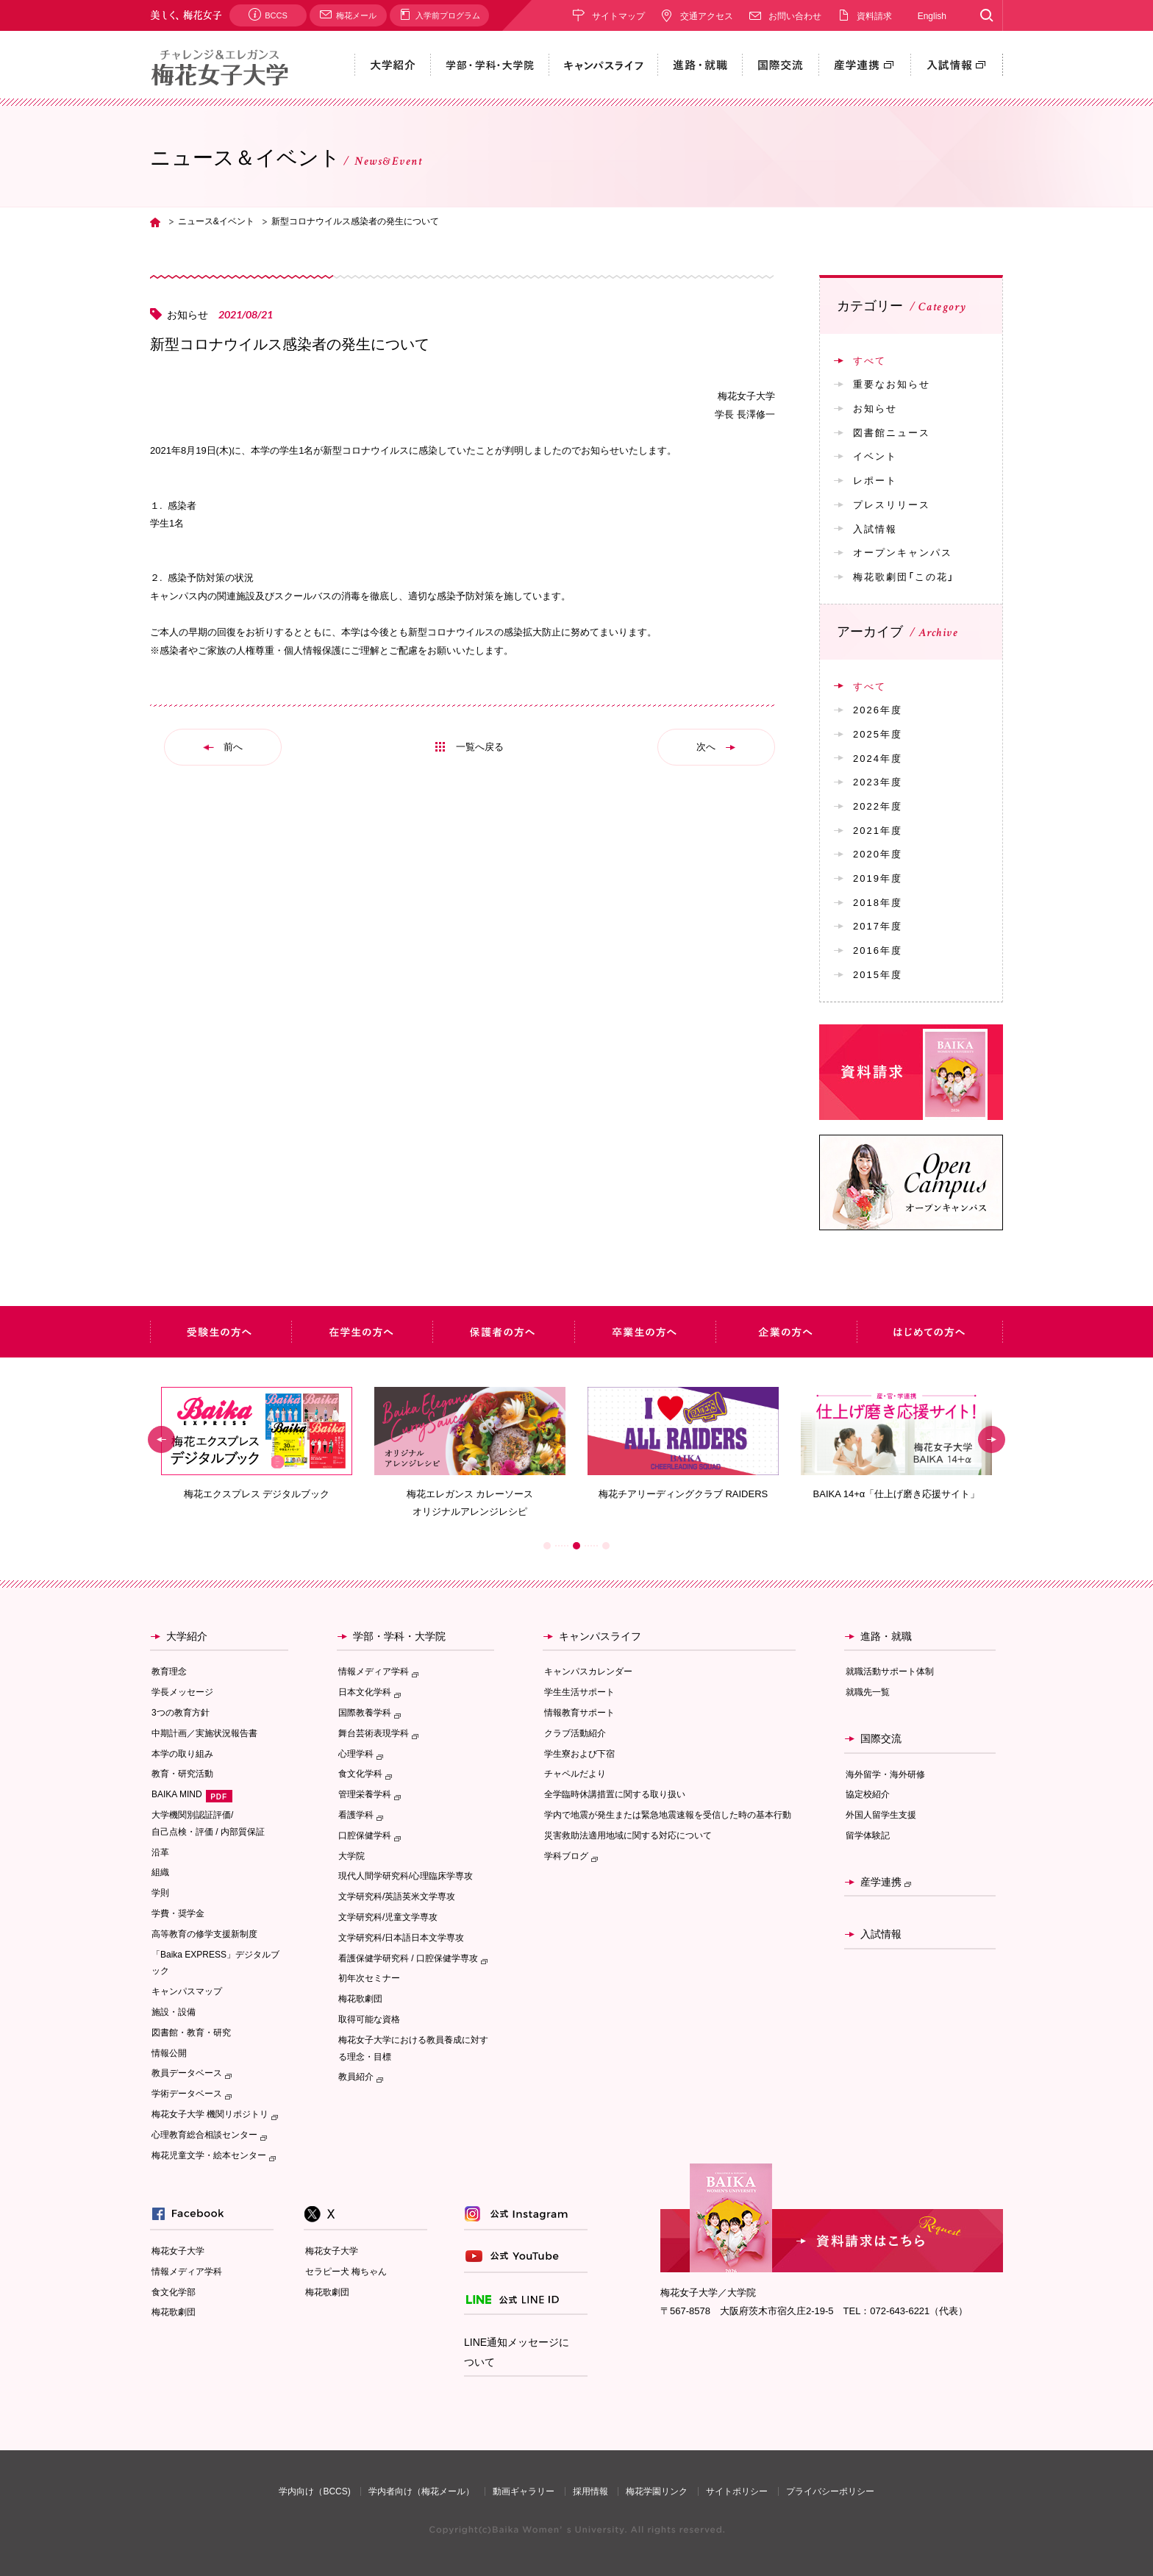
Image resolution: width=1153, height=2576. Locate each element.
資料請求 (874, 15)
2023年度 (877, 781)
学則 (160, 1893)
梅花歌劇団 (360, 1999)
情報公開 (169, 2053)
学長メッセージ (182, 1692)
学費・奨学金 (177, 1913)
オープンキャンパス (902, 552)
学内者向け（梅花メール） (421, 2491)
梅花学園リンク (657, 2491)
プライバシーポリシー (830, 2491)
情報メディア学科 (186, 2271)
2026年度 (877, 709)
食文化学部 (173, 2292)
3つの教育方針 (180, 1713)
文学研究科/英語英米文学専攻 (396, 1896)
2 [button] (576, 1545)
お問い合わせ (794, 15)
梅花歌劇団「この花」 (903, 576)
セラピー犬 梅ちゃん (346, 2271)
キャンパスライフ (600, 1636)
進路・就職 (886, 1636)
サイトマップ (618, 15)
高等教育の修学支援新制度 (204, 1934)
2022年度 (877, 806)
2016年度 (877, 950)
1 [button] (547, 1545)
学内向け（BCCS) (314, 2491)
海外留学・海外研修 (885, 1774)
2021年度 (877, 830)
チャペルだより (575, 1774)
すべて (869, 360)
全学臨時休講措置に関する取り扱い (614, 1794)
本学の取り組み (182, 1754)
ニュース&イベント (216, 221)
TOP (155, 222)
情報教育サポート (579, 1713)
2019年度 (877, 878)
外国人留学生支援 (881, 1815)
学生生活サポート (579, 1692)
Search (986, 15)
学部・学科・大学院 (399, 1636)
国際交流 (881, 1738)
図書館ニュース (891, 432)
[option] (256, 1444)
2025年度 (877, 734)
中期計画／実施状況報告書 (204, 1733)
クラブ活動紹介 (575, 1733)
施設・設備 (173, 2012)
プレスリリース (891, 504)
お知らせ (875, 408)
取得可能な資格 (369, 2019)
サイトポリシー (737, 2491)
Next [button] (991, 1439)
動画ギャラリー (523, 2491)
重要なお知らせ (891, 383)
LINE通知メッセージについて (516, 2352)
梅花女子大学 (177, 2251)
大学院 (351, 1856)
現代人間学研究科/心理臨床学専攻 (405, 1876)
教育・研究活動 (182, 1774)
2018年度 (877, 902)
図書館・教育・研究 (191, 2032)
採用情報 (590, 2491)
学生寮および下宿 (579, 1754)
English (932, 15)
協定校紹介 (868, 1794)
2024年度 (877, 758)
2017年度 (877, 925)
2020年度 (877, 853)
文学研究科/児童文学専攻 (388, 1917)
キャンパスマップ (186, 1991)
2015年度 (877, 974)
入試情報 (875, 528)
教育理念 (169, 1671)
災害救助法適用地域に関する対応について (628, 1835)
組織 (160, 1872)
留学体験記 (868, 1835)
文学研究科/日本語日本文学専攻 (401, 1938)
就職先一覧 (868, 1692)
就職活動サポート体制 (890, 1671)
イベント (875, 456)
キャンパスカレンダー (588, 1671)
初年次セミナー (369, 1978)
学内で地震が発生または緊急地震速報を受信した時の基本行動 (667, 1815)
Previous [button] (161, 1439)
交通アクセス (706, 15)
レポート (875, 480)
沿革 (160, 1852)
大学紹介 (186, 1636)
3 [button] (606, 1545)
